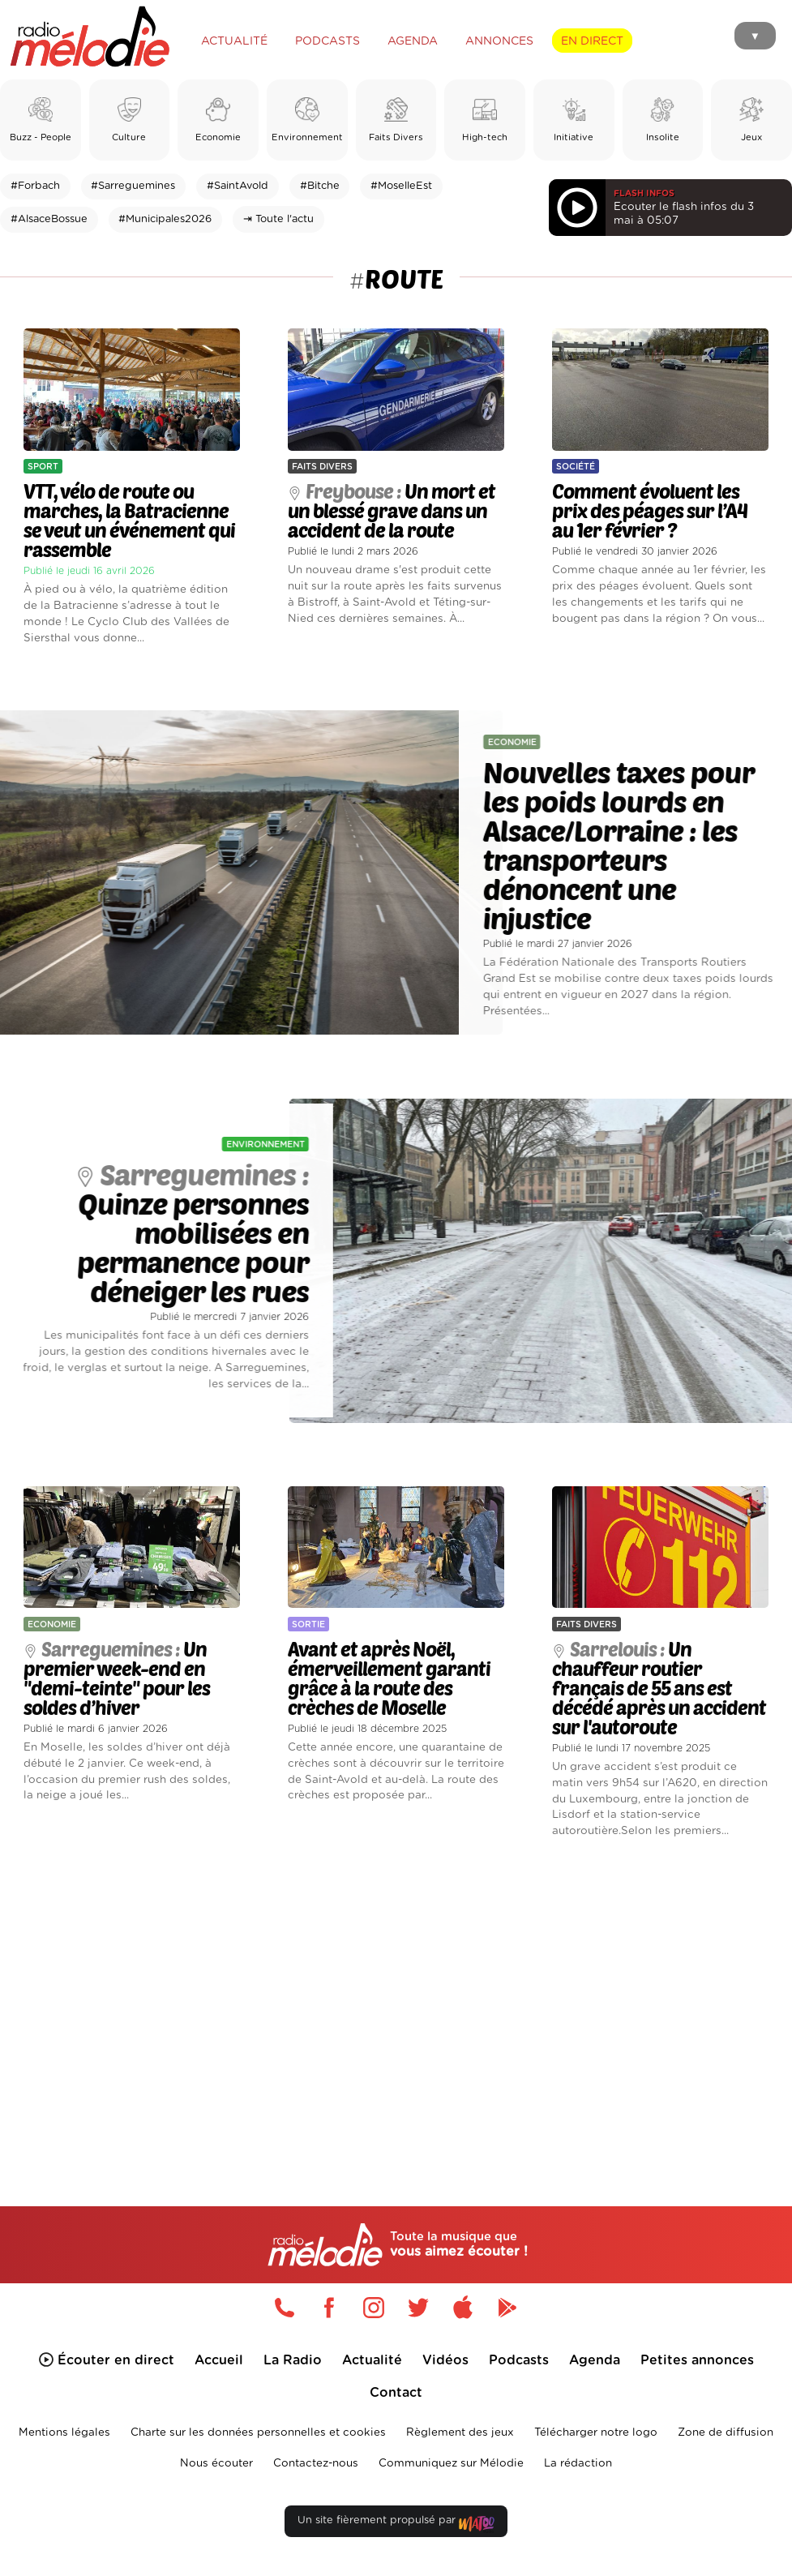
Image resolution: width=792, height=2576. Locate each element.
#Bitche (320, 186)
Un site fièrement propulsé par (396, 2523)
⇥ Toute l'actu (278, 219)
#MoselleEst (401, 186)
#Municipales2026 (165, 219)
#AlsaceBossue (49, 219)
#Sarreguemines (133, 186)
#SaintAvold (237, 186)
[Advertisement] (396, 1998)
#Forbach (35, 186)
